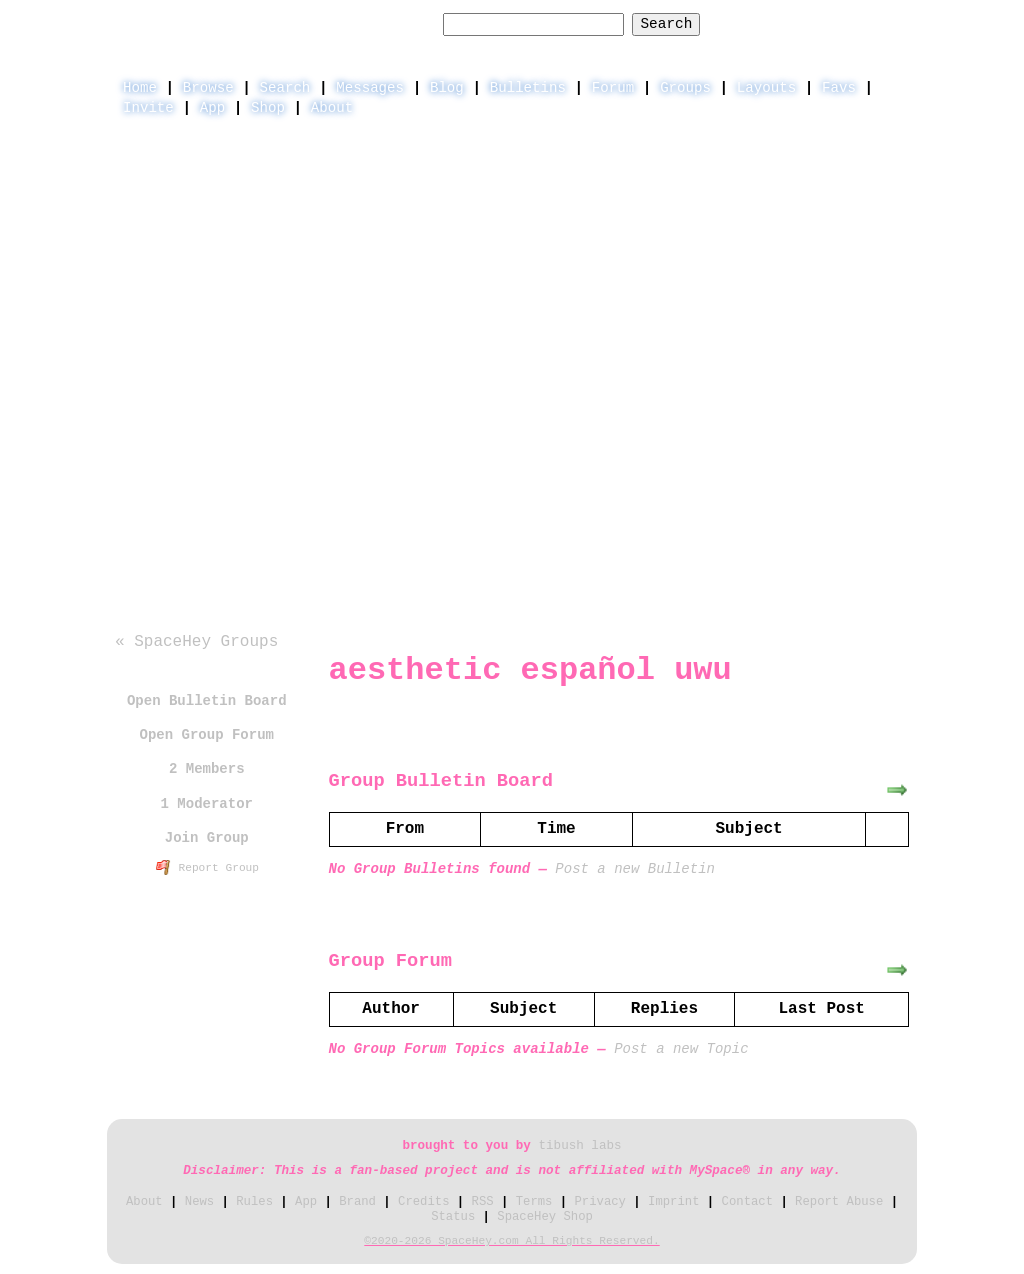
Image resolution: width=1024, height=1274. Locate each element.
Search (666, 24)
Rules (254, 1202)
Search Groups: (373, 24)
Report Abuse (839, 1202)
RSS (483, 1202)
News (199, 1202)
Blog (447, 88)
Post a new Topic (681, 1049)
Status (453, 1217)
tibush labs (579, 1146)
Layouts (766, 88)
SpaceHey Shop (545, 1217)
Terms (534, 1202)
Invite (148, 108)
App (212, 108)
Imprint (673, 1202)
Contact (747, 1202)
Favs (839, 88)
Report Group (208, 868)
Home (140, 88)
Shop (268, 108)
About (332, 108)
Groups (685, 88)
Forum (613, 88)
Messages (370, 88)
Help (743, 23)
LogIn (807, 23)
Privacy (600, 1202)
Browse (208, 88)
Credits (423, 1202)
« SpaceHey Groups (196, 642)
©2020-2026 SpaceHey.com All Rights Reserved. (511, 1241)
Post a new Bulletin (635, 869)
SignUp (881, 23)
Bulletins (528, 88)
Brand (357, 1202)
